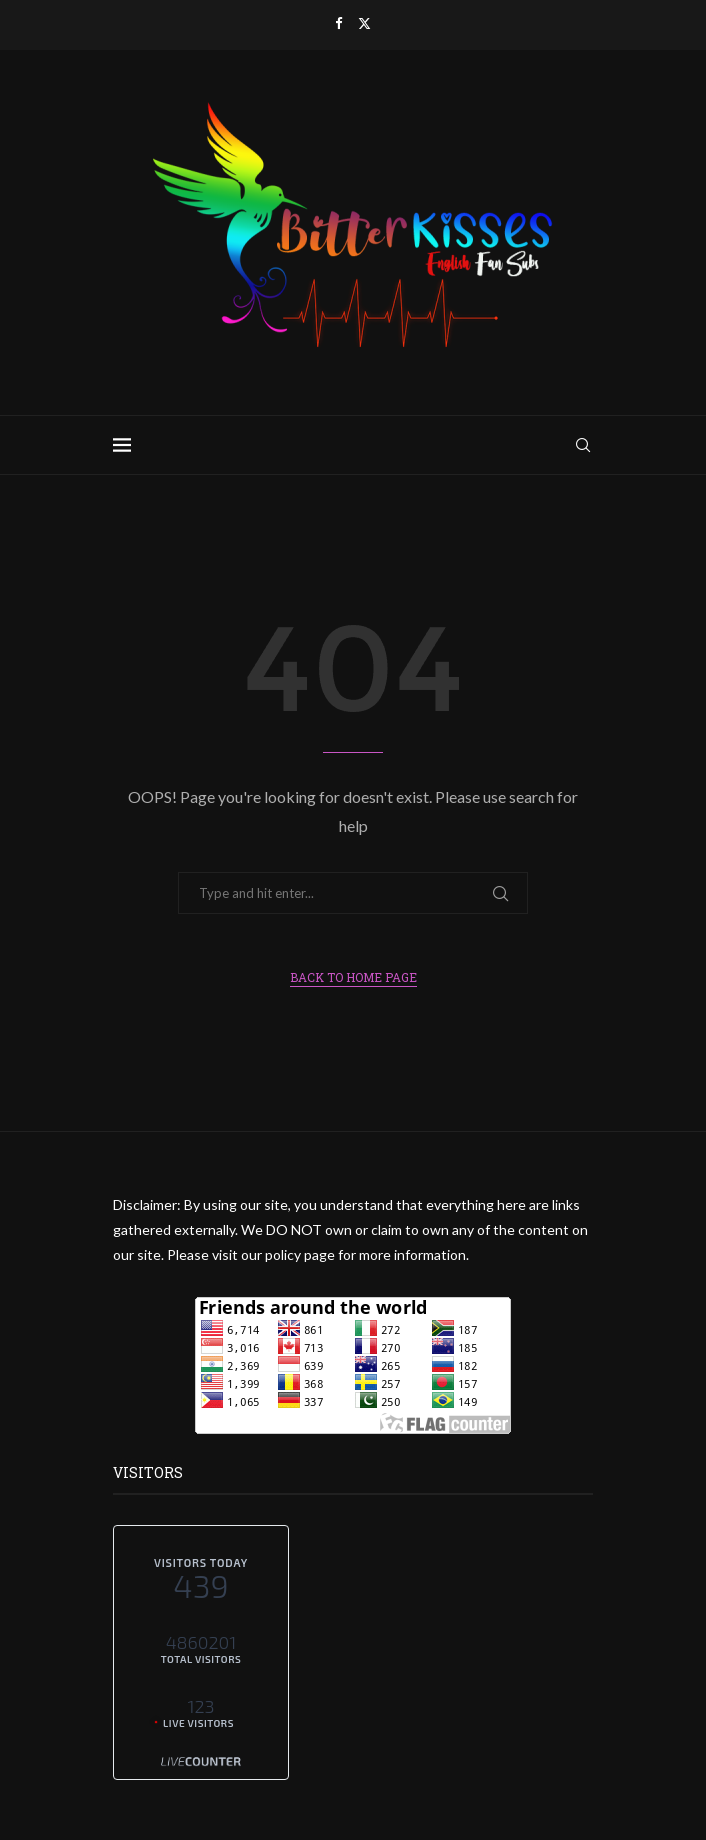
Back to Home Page (353, 977)
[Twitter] (364, 23)
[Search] (583, 445)
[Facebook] (338, 23)
